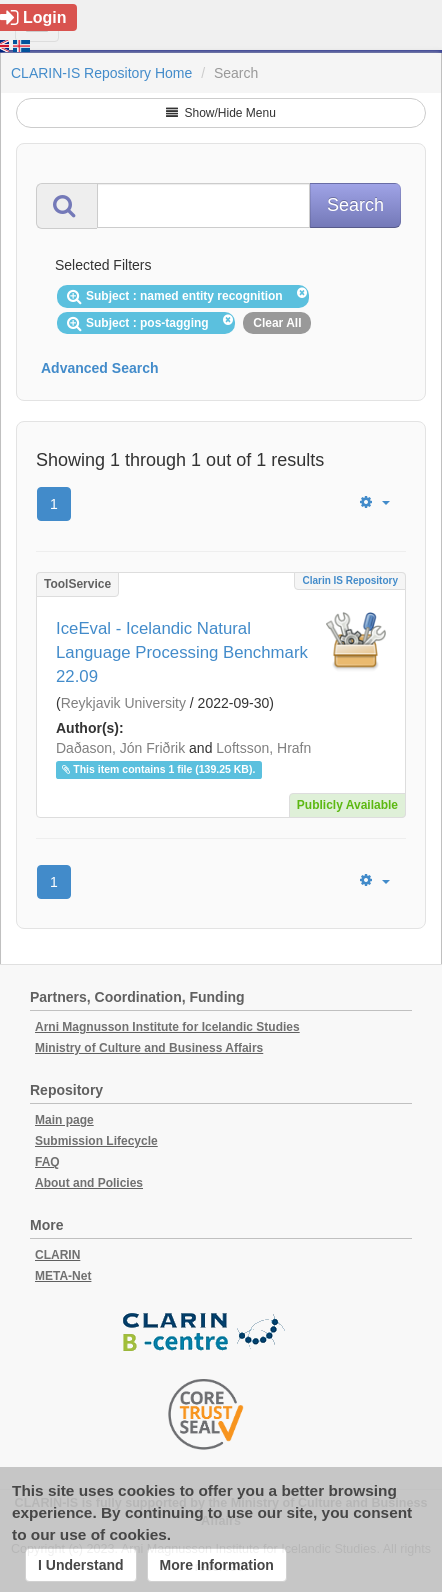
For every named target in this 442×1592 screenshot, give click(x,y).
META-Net (63, 1276)
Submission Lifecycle (96, 1141)
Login (33, 17)
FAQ (47, 1162)
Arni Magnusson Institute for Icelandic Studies (167, 1027)
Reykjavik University (123, 703)
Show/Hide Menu (221, 113)
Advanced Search (100, 368)
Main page (64, 1120)
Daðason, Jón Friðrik (120, 748)
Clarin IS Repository (350, 580)
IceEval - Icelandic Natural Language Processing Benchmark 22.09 (182, 652)
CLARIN (57, 1255)
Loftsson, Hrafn (263, 748)
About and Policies (89, 1183)
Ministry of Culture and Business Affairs (149, 1048)
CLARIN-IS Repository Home (101, 73)
